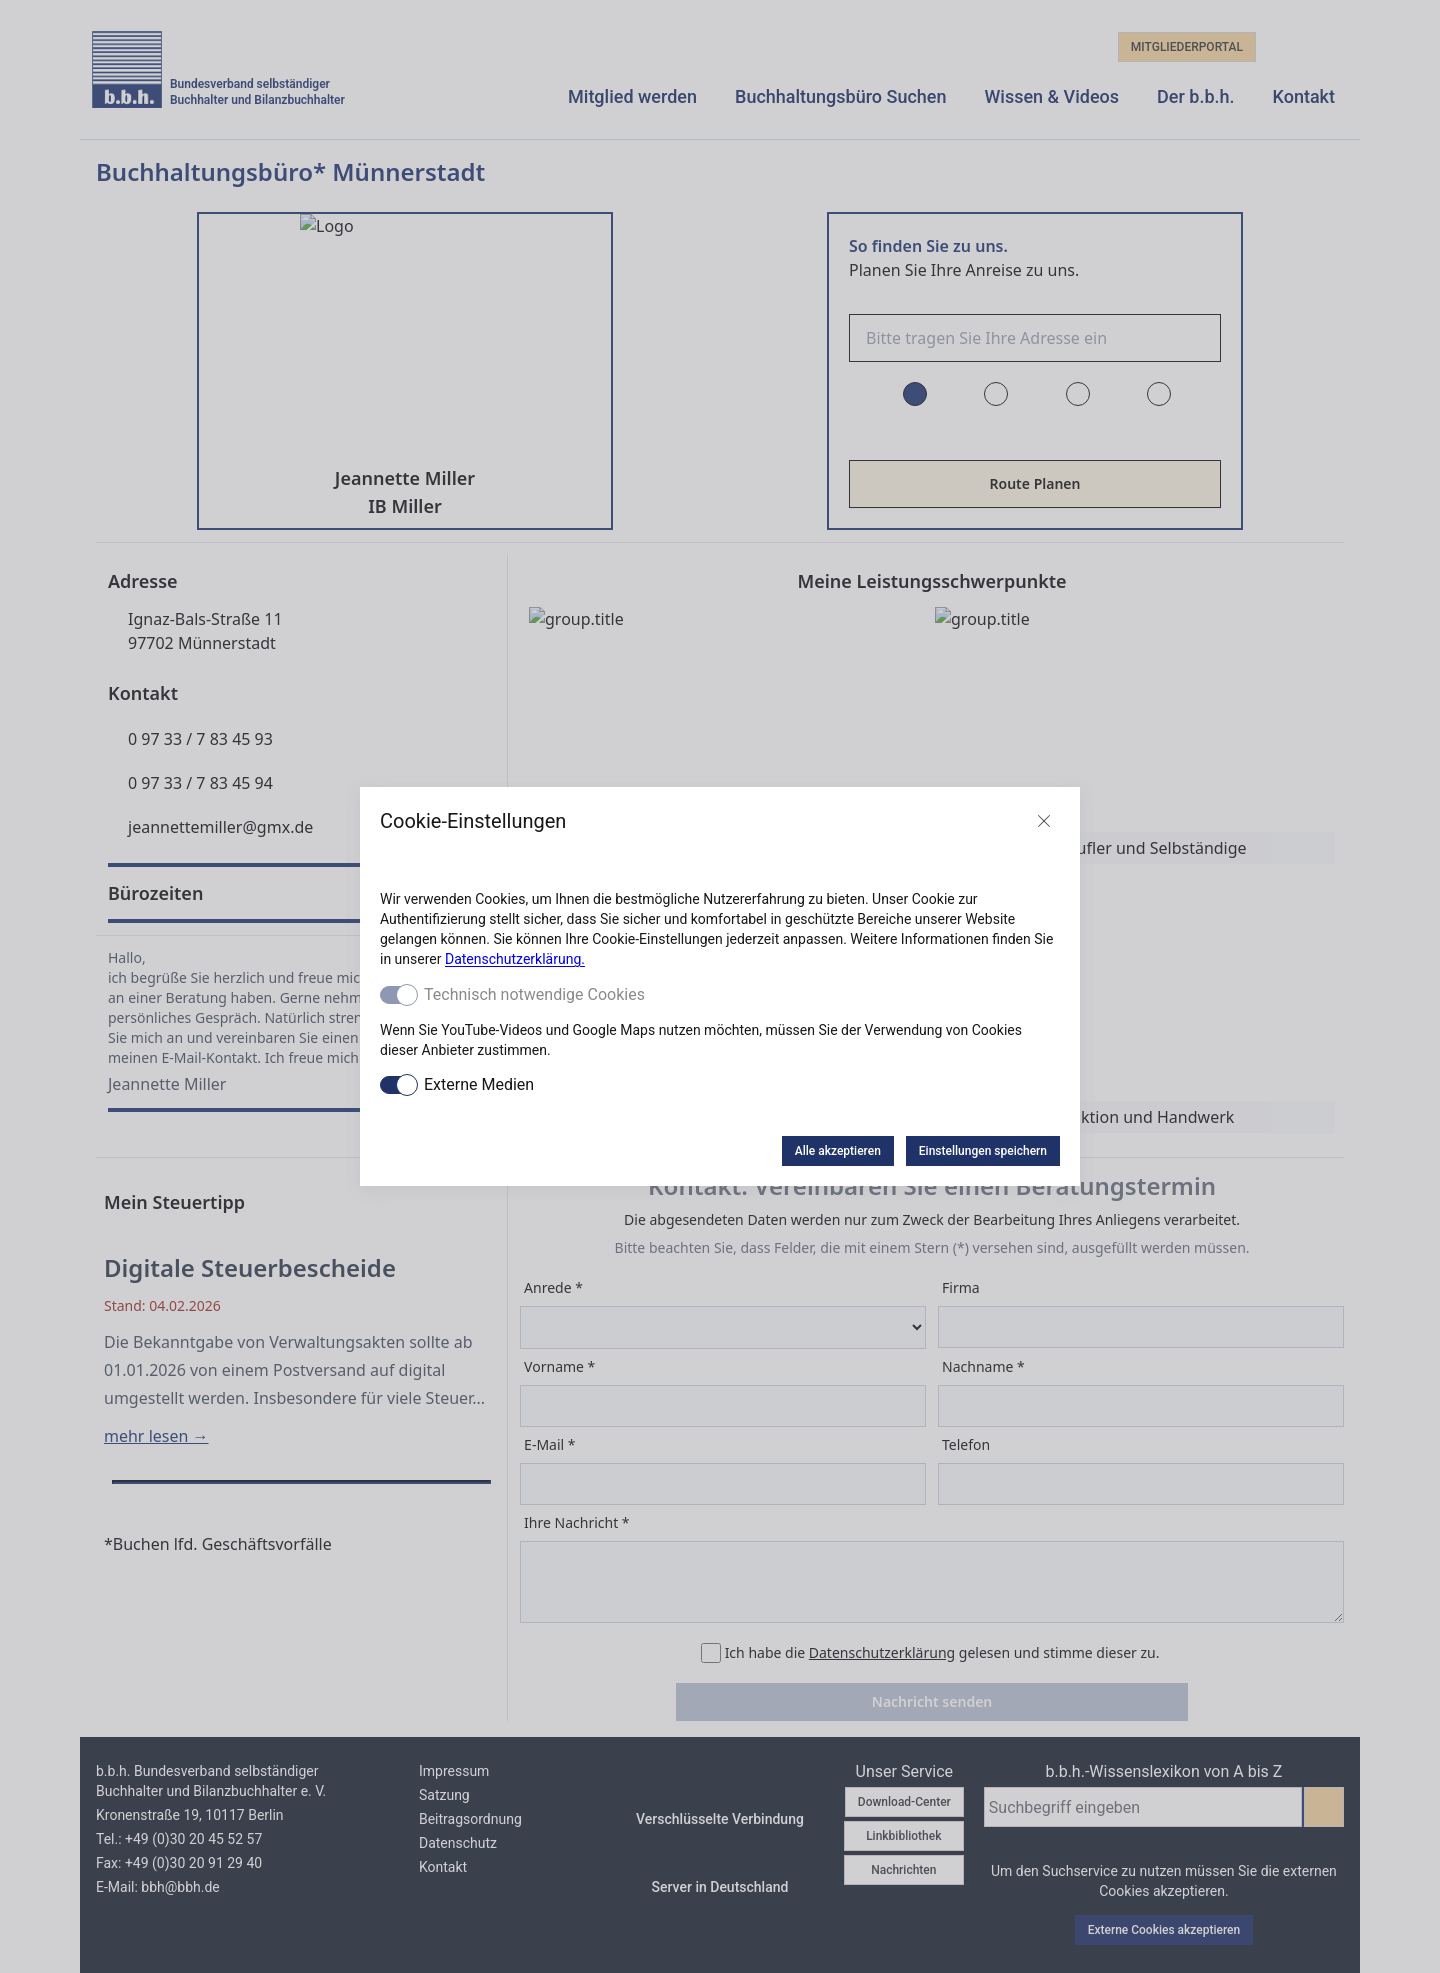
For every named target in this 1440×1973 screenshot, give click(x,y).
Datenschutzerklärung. (515, 959)
